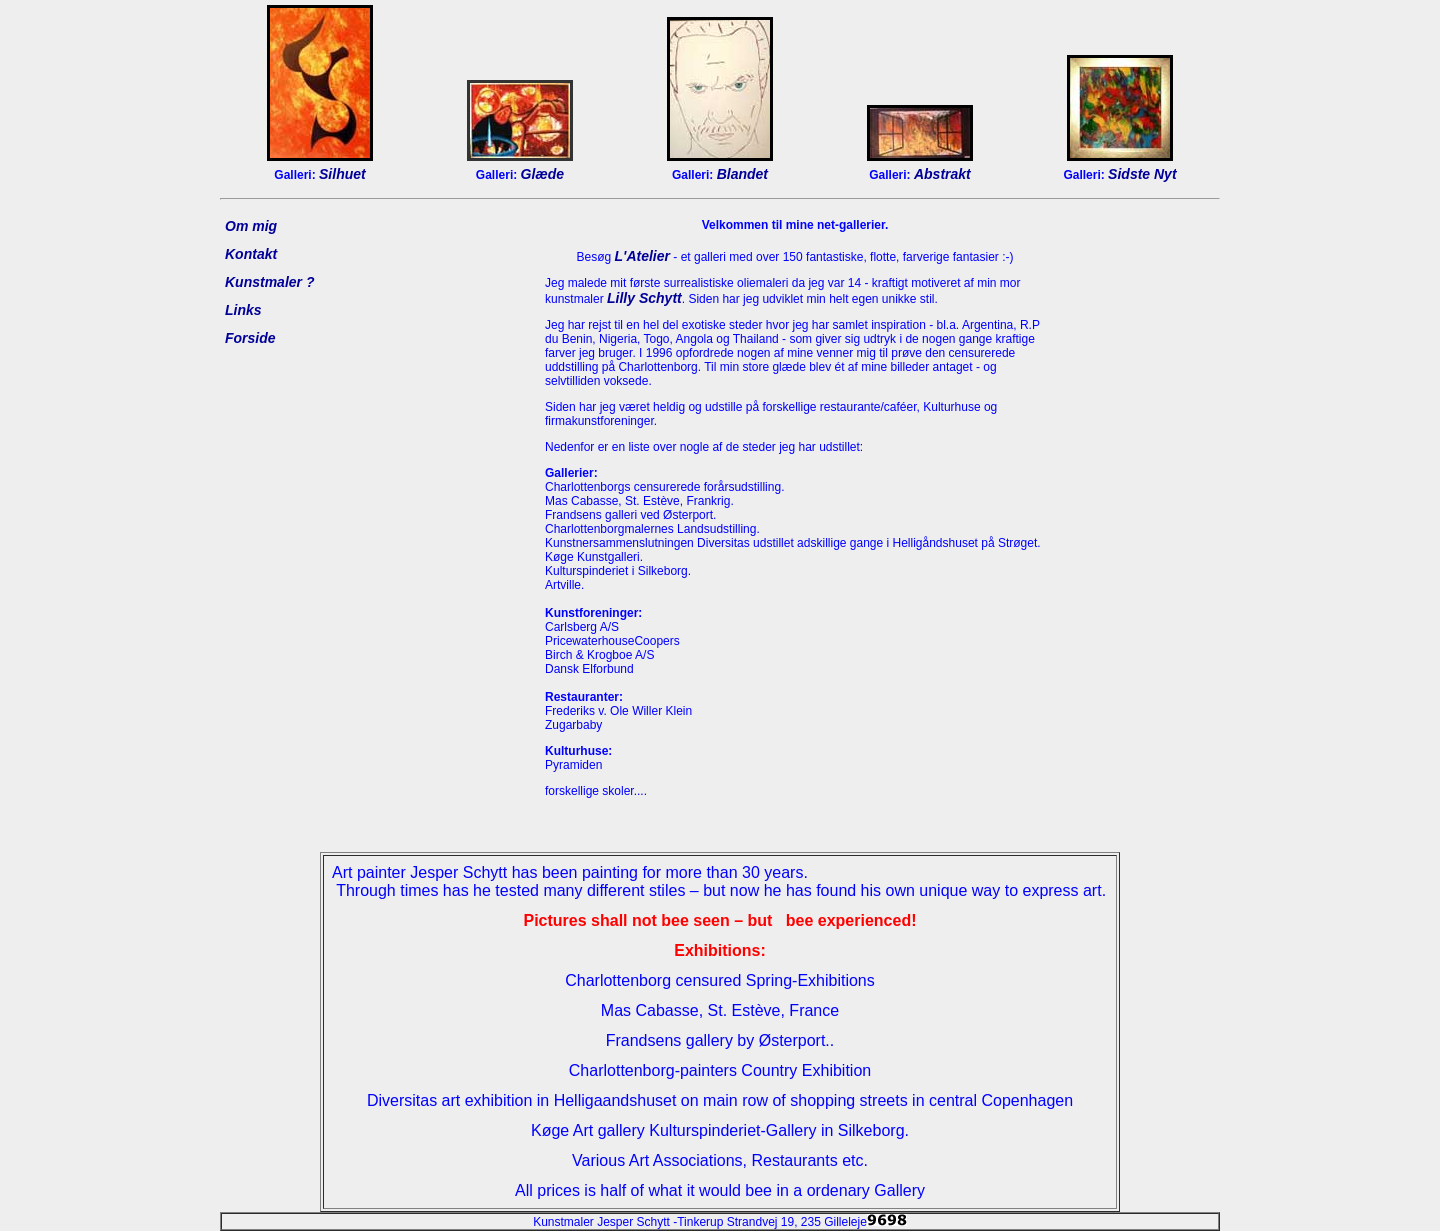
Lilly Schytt (644, 298)
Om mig (251, 226)
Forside (250, 338)
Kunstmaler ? (269, 282)
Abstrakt (942, 174)
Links (243, 310)
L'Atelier (642, 256)
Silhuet (342, 174)
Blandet (742, 174)
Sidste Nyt (1142, 174)
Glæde (543, 174)
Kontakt (251, 254)
